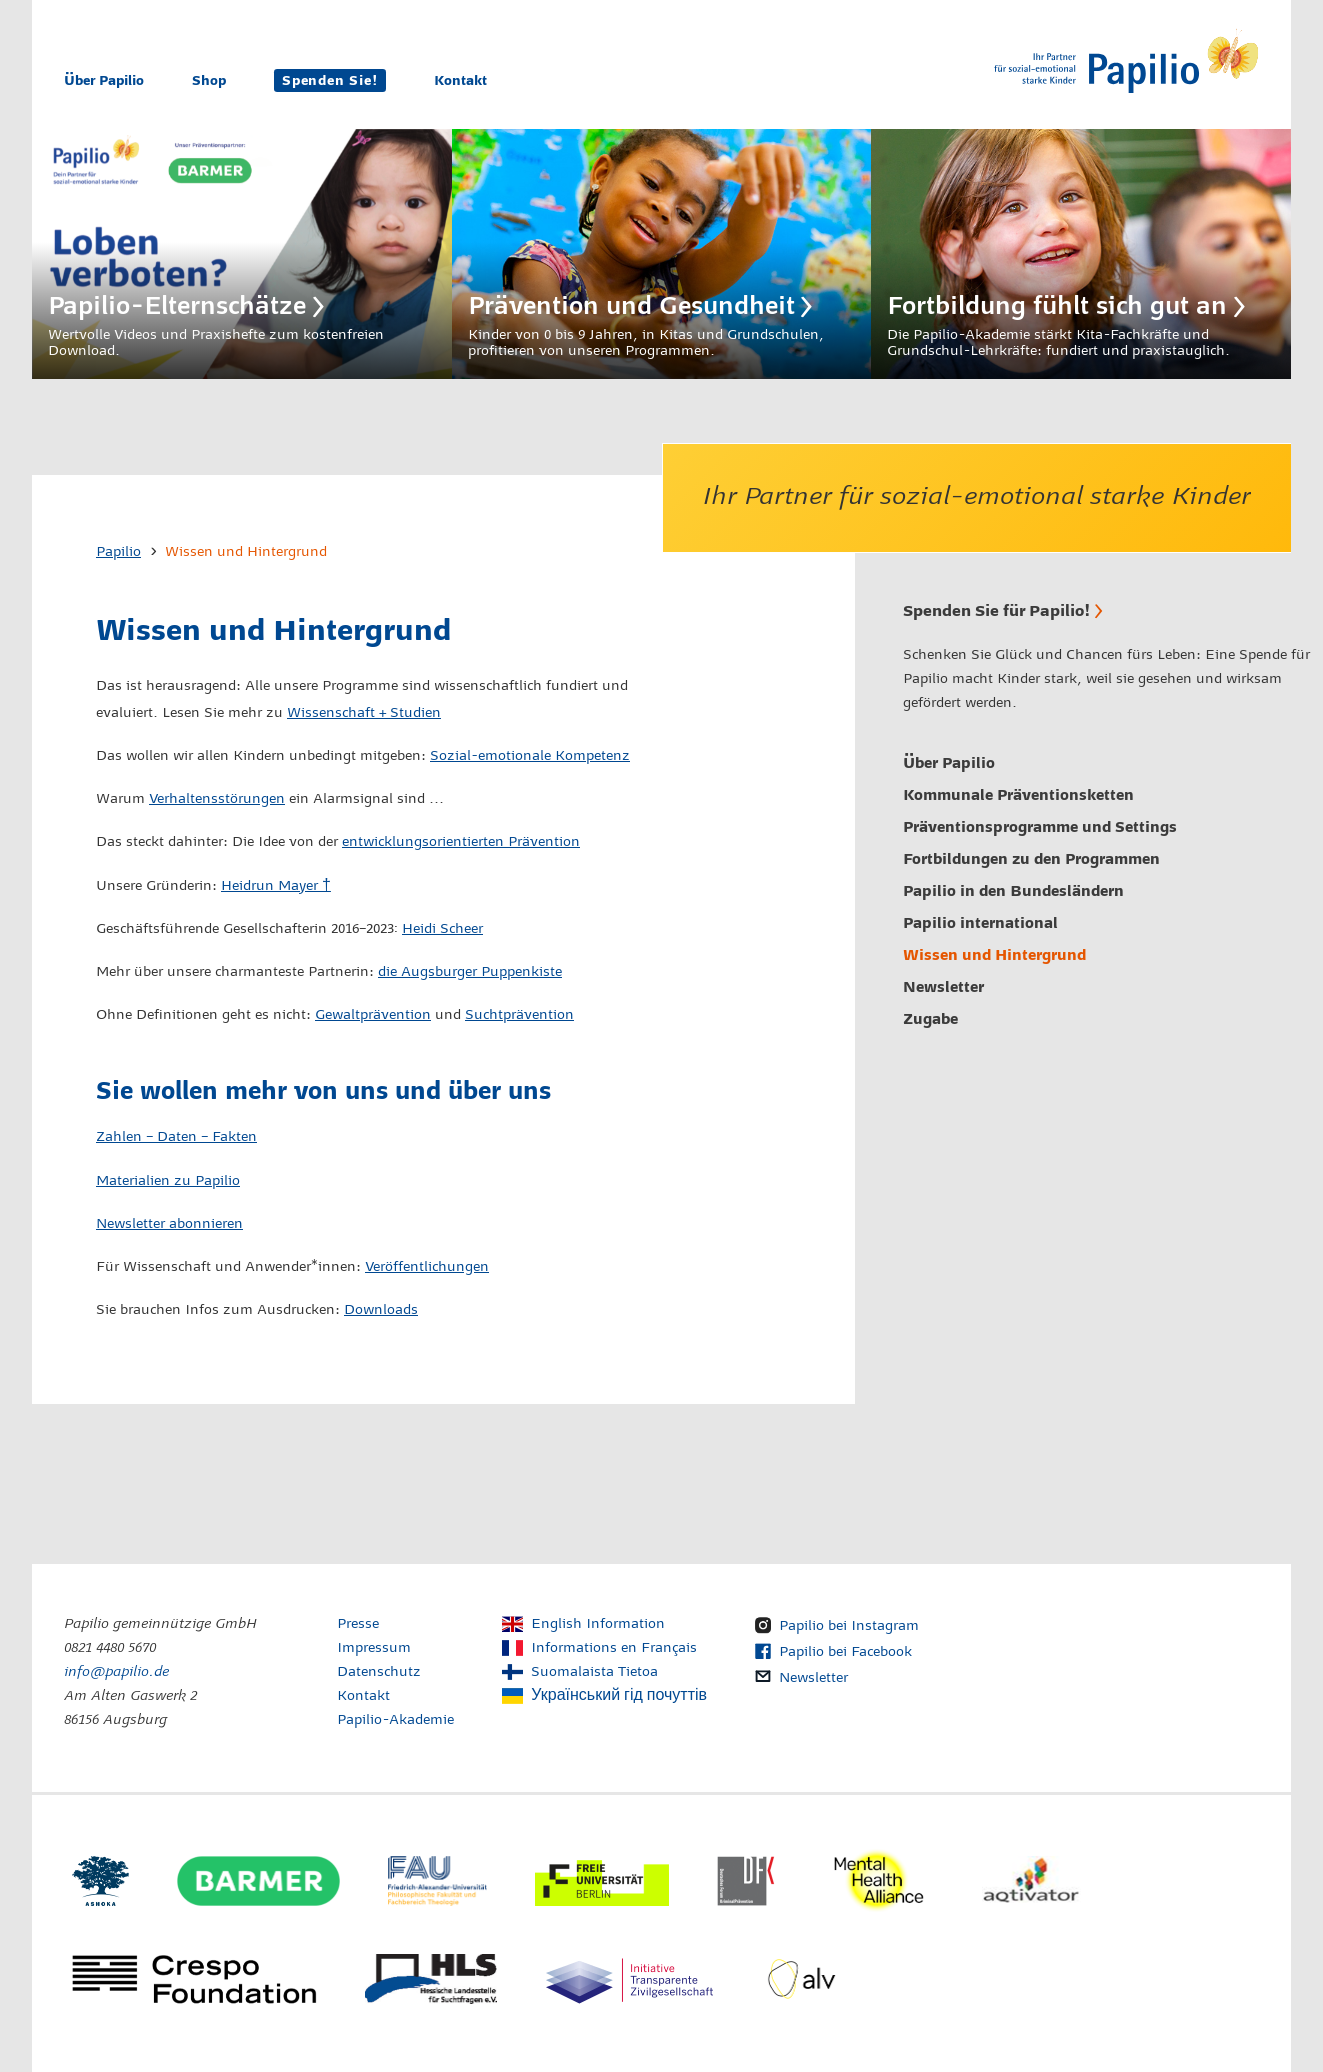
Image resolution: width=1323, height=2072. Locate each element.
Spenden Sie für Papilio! (996, 610)
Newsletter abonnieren (169, 1224)
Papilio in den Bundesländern (1013, 891)
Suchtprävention (519, 1015)
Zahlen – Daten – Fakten (176, 1137)
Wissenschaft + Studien (364, 713)
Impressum (374, 1648)
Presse (358, 1624)
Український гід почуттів (619, 1696)
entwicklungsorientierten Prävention (461, 842)
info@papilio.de (116, 1671)
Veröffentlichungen (427, 1267)
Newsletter (943, 987)
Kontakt (460, 80)
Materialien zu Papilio (168, 1181)
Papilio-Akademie (395, 1720)
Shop (209, 80)
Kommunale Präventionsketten (1018, 795)
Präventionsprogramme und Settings (1040, 827)
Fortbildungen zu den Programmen (1031, 859)
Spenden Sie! (330, 80)
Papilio (118, 552)
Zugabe (930, 1019)
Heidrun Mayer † (276, 886)
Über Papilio (104, 80)
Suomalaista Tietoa (594, 1672)
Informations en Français (614, 1648)
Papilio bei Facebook (845, 1652)
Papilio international (980, 923)
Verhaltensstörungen (217, 799)
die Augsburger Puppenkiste (470, 972)
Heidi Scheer (442, 929)
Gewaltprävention (373, 1015)
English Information (598, 1624)
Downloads (381, 1310)
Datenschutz (379, 1672)
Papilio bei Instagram (849, 1626)
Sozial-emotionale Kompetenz (530, 756)
